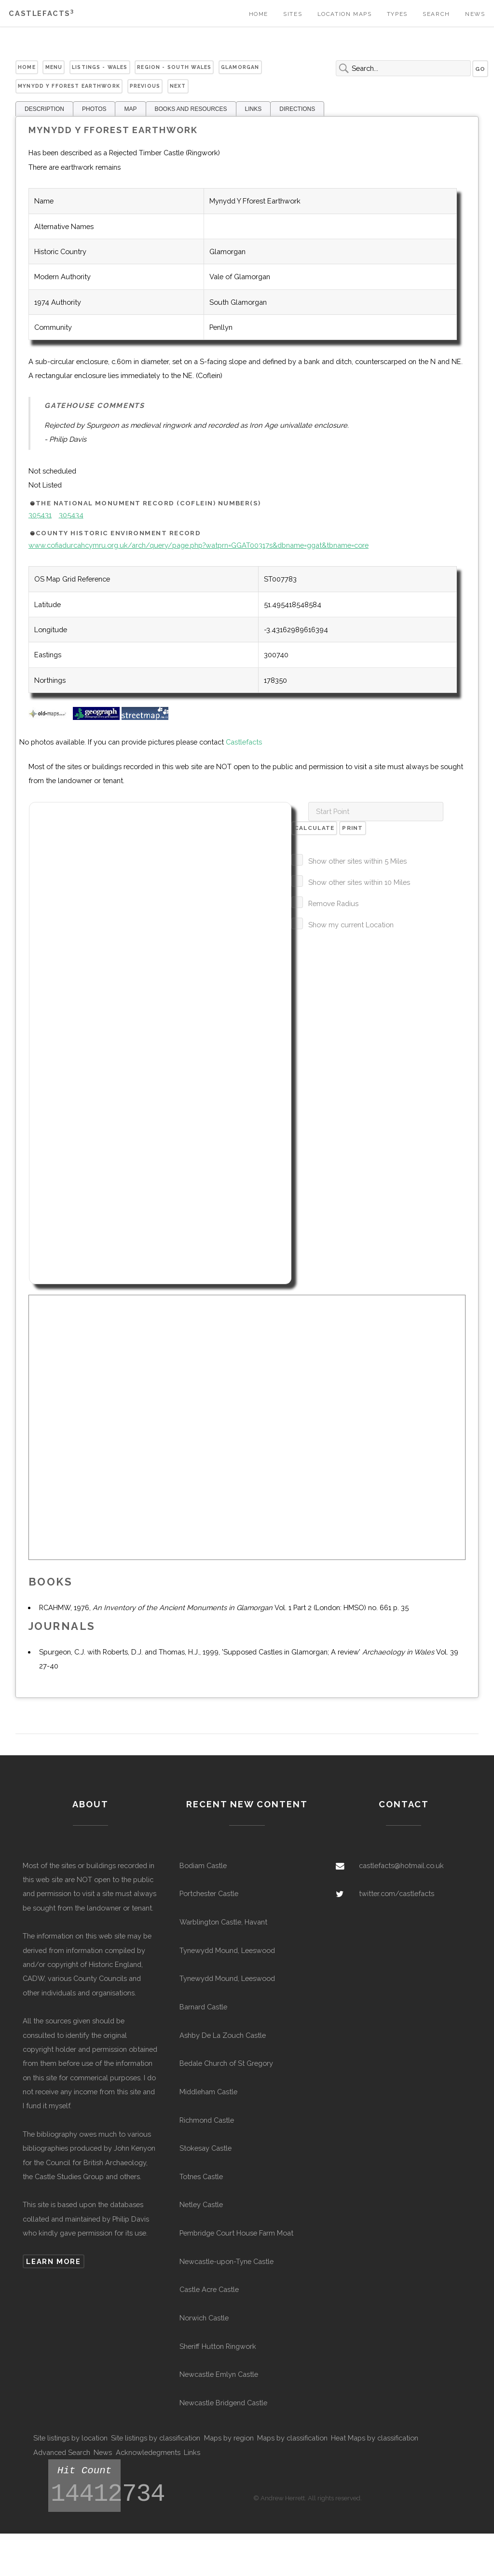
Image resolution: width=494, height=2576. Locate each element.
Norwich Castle (204, 2318)
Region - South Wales (174, 67)
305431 (40, 515)
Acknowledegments (148, 2452)
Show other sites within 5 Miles (357, 861)
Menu (54, 67)
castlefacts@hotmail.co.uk (401, 1865)
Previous (145, 86)
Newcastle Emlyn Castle (218, 2374)
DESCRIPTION (44, 109)
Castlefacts (41, 13)
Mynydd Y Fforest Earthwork (69, 86)
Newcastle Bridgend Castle (223, 2403)
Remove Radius (333, 903)
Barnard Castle (203, 2007)
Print (352, 828)
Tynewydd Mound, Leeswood (227, 1950)
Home (258, 14)
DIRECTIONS (297, 109)
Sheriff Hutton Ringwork (217, 2346)
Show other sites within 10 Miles (359, 882)
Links (192, 2452)
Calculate (314, 828)
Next (178, 86)
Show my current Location (351, 925)
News (475, 14)
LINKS (253, 109)
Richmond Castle (206, 2120)
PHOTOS (94, 109)
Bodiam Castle (203, 1865)
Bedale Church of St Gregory (226, 2063)
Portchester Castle (208, 1893)
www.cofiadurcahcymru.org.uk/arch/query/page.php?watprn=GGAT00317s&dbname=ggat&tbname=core (198, 545)
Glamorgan (240, 67)
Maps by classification (292, 2438)
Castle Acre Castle (209, 2289)
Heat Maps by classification (374, 2438)
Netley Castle (201, 2204)
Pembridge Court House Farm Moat (236, 2233)
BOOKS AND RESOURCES (191, 109)
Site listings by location (70, 2438)
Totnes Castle (201, 2176)
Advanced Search (61, 2452)
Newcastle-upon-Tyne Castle (226, 2261)
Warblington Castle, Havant (223, 1922)
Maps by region (229, 2438)
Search (436, 14)
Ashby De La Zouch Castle (222, 2035)
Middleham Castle (208, 2092)
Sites (292, 14)
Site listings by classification (155, 2438)
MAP (130, 109)
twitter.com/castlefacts (396, 1893)
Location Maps (344, 14)
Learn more (53, 2261)
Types (397, 14)
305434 (71, 515)
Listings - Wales (99, 67)
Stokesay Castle (205, 2148)
